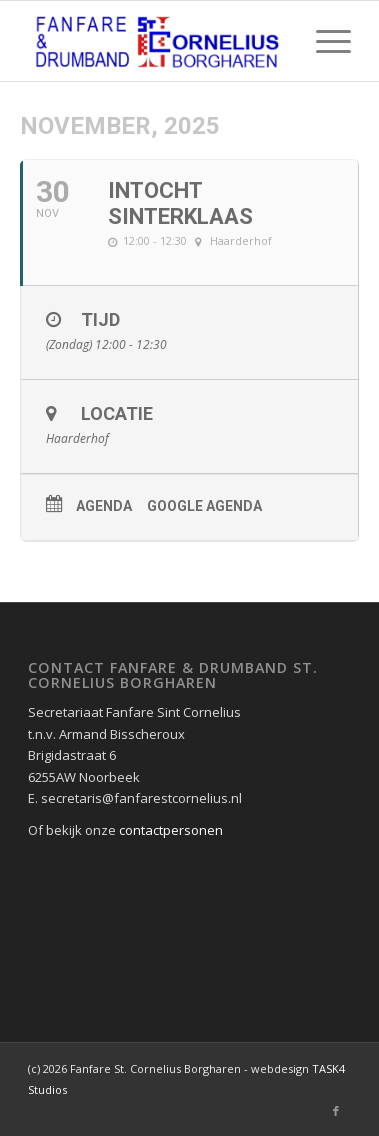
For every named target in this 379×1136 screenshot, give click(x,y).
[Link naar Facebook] (336, 1111)
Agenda (104, 506)
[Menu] (323, 41)
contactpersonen (171, 830)
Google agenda (204, 506)
